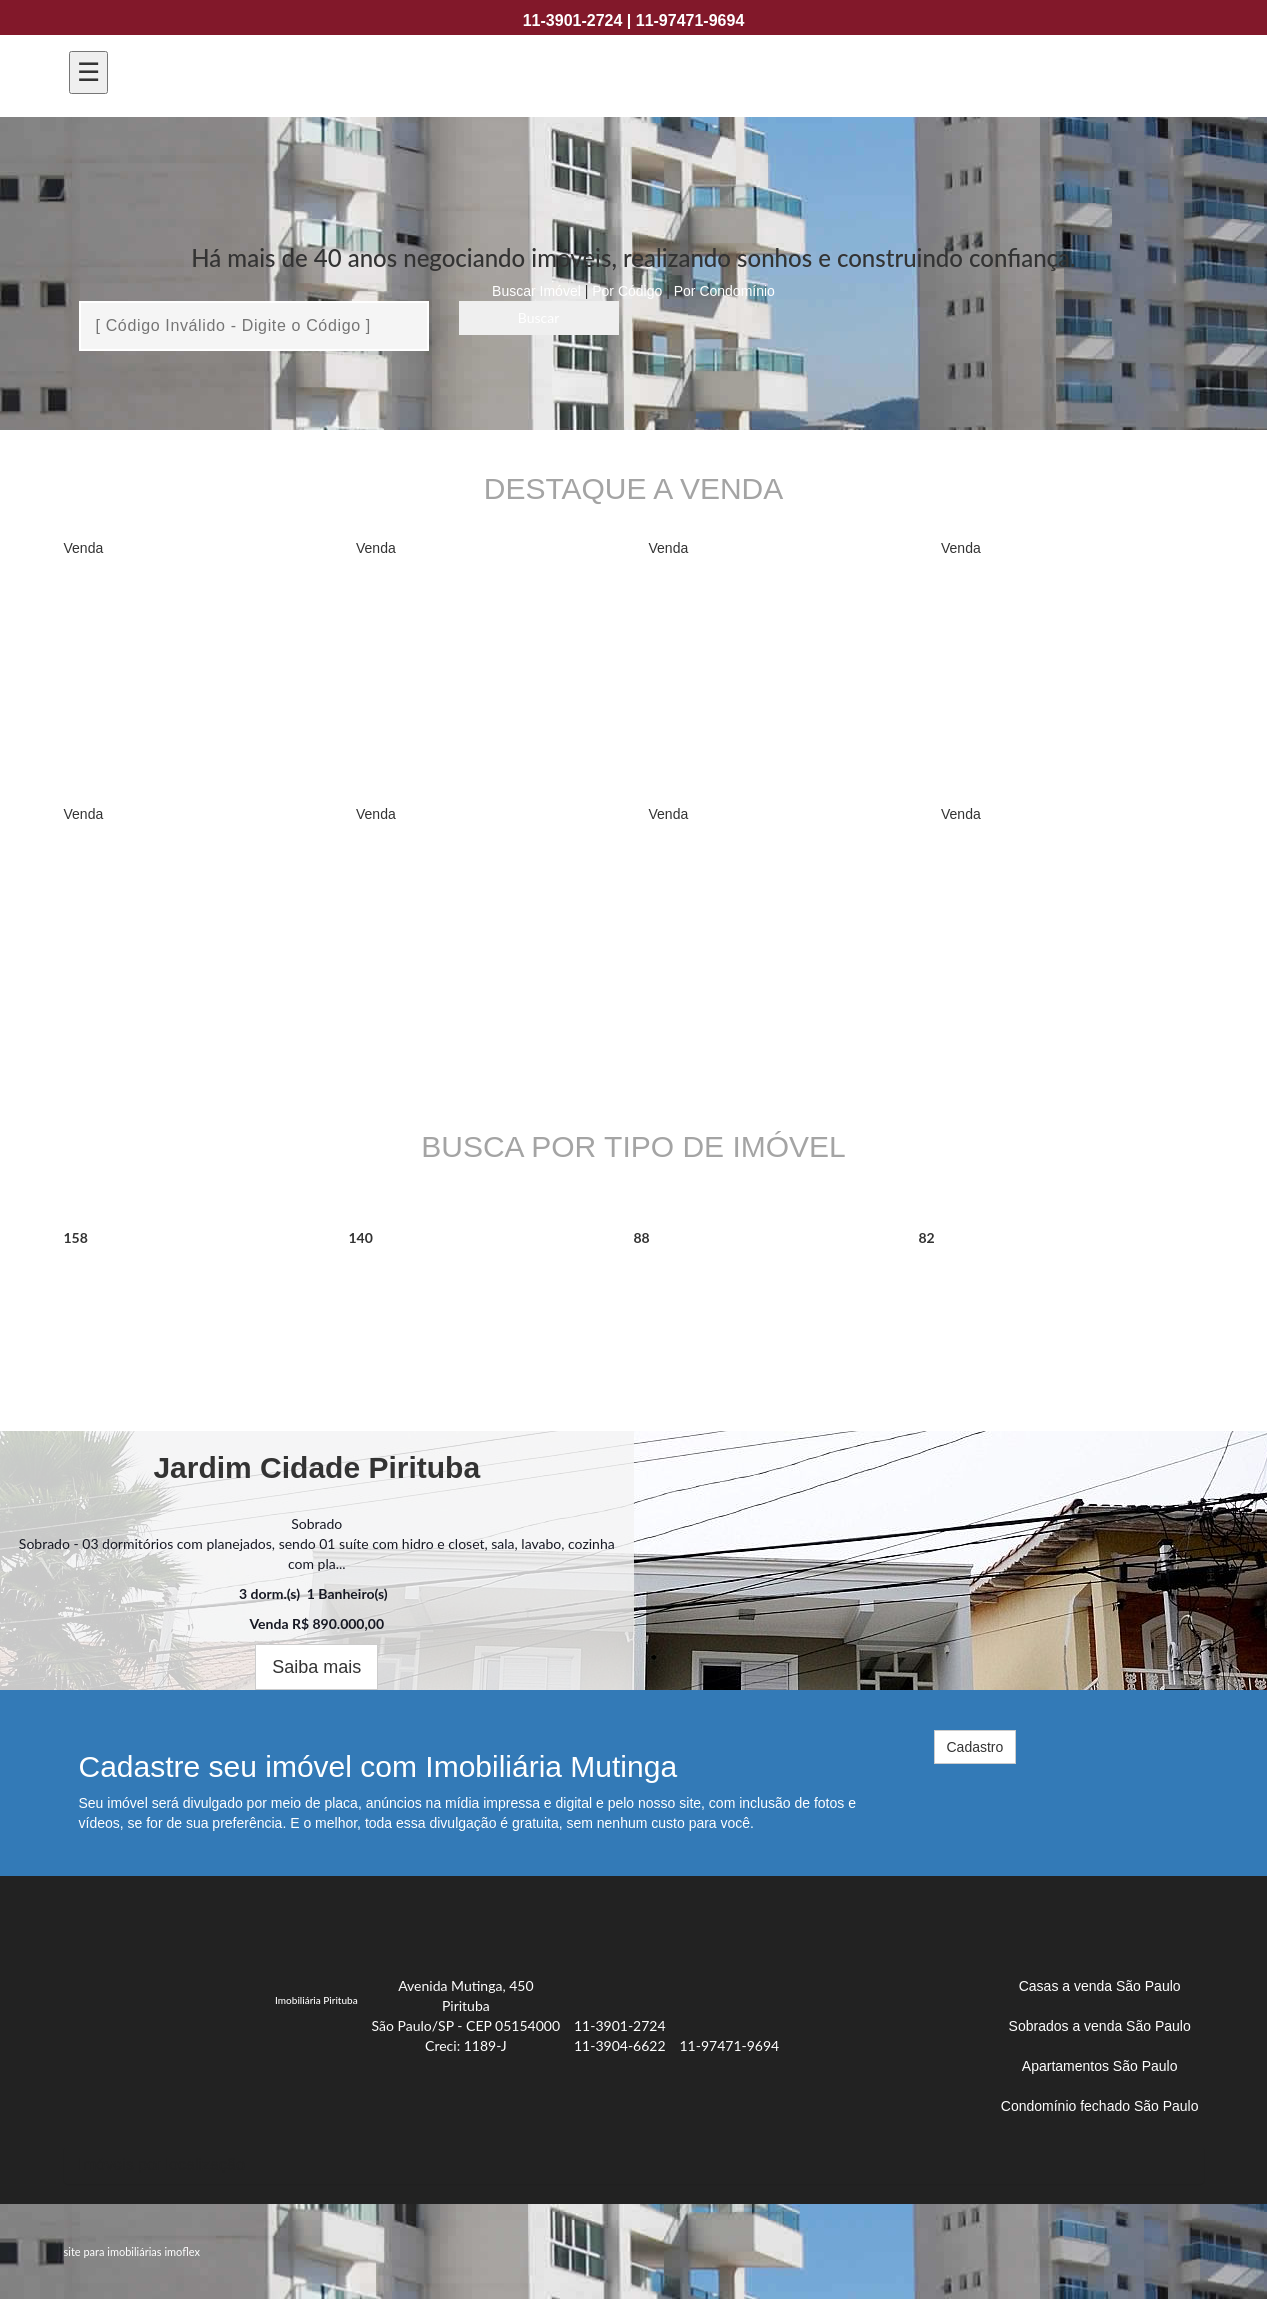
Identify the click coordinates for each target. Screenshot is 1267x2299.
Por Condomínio (724, 291)
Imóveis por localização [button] (162, 2164)
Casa (669, 1284)
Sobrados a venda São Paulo (1100, 2026)
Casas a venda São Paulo (1100, 1986)
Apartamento (150, 1284)
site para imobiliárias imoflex (132, 2251)
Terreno (970, 1284)
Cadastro (975, 1747)
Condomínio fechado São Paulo (1100, 2106)
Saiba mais (316, 1667)
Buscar (539, 317)
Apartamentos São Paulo (1100, 2066)
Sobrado (405, 1284)
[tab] (634, 2165)
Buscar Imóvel (536, 291)
